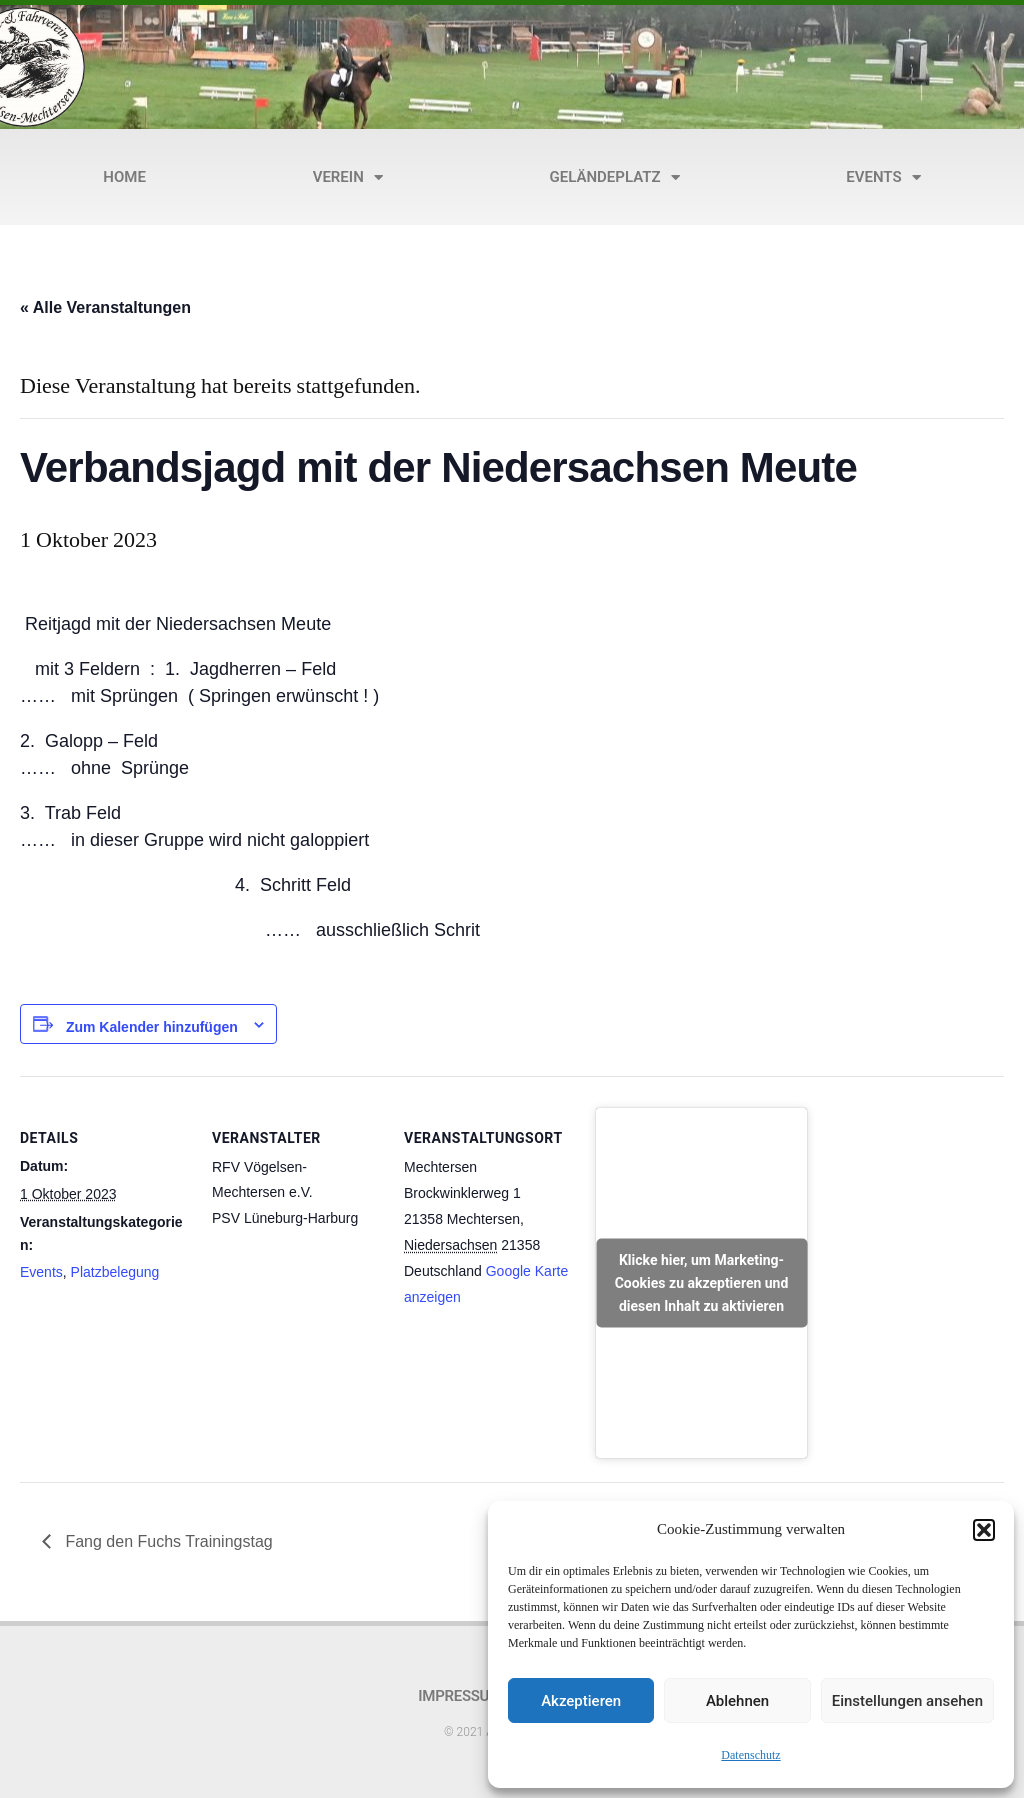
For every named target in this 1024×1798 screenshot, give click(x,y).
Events (883, 177)
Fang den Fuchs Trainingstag (167, 1541)
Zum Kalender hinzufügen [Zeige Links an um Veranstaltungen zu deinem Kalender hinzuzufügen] (152, 1027)
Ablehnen (737, 1701)
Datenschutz (750, 1755)
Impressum (460, 1696)
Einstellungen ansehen (907, 1701)
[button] (984, 1530)
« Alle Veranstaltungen (105, 307)
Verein (348, 177)
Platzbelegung (115, 1272)
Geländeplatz (615, 177)
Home (124, 177)
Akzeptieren (581, 1701)
